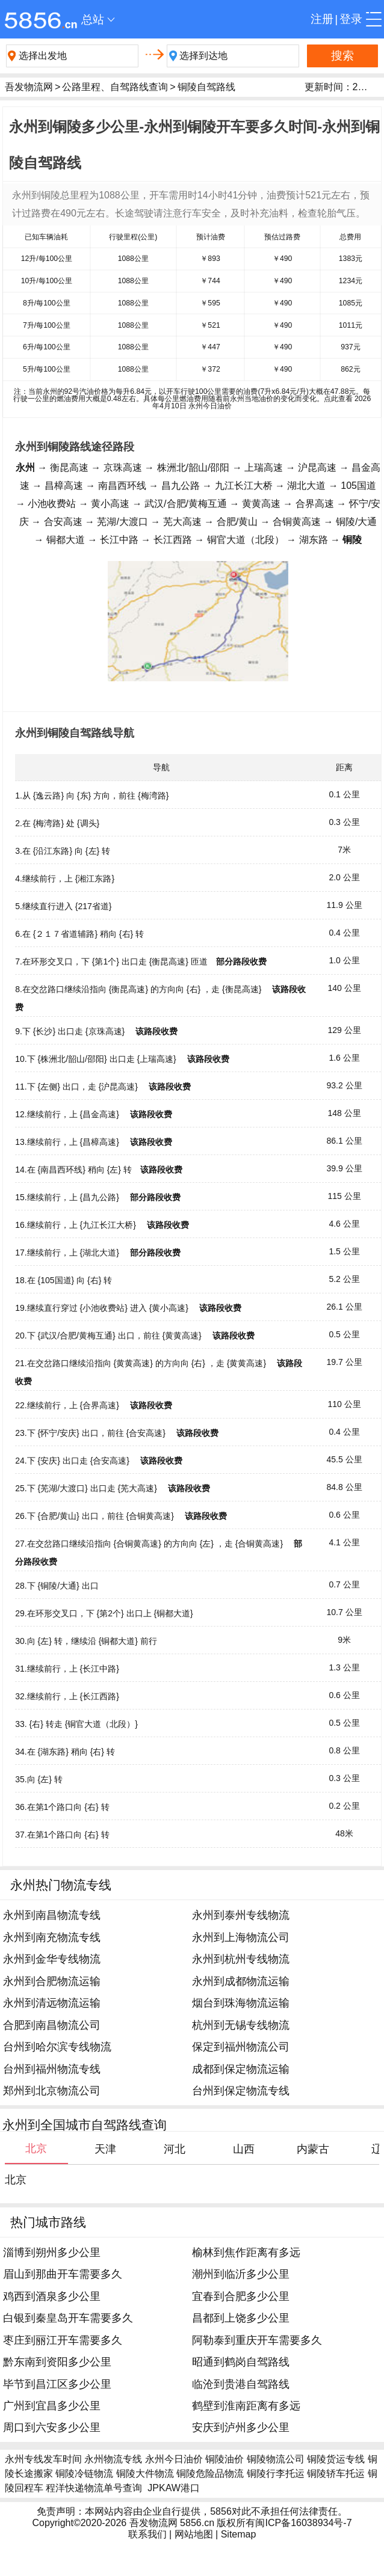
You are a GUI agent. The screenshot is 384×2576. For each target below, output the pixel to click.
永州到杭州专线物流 (241, 1959)
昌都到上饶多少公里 (241, 2318)
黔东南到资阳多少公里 (57, 2362)
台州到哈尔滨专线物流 (57, 2047)
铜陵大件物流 (145, 2473)
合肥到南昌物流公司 (52, 2025)
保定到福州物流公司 (241, 2047)
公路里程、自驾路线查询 (115, 87)
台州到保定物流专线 (241, 2091)
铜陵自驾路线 (206, 87)
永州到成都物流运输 (241, 1981)
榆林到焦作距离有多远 (246, 2252)
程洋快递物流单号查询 (94, 2488)
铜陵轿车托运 (336, 2473)
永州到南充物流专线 (52, 1937)
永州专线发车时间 (43, 2459)
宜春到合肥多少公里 (241, 2296)
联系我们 (147, 2534)
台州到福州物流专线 (52, 2069)
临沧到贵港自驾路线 (241, 2384)
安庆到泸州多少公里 (241, 2427)
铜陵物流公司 (276, 2459)
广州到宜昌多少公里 (52, 2406)
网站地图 (194, 2534)
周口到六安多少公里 (52, 2427)
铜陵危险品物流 (210, 2473)
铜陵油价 (224, 2459)
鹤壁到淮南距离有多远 (246, 2406)
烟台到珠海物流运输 (241, 2003)
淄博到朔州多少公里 (52, 2252)
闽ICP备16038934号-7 (303, 2523)
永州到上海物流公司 (241, 1937)
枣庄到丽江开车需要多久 (62, 2340)
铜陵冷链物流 (84, 2473)
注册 (322, 19)
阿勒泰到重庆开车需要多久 (257, 2340)
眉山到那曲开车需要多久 (62, 2274)
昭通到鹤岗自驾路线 (241, 2362)
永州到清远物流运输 (52, 2003)
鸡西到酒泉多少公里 (52, 2296)
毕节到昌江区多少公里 (57, 2384)
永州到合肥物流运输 (52, 1981)
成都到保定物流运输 (241, 2069)
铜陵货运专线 (336, 2459)
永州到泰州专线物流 (241, 1915)
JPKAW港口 (173, 2488)
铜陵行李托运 (276, 2473)
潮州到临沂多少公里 (241, 2274)
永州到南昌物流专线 (52, 1915)
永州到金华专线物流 (52, 1959)
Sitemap (238, 2534)
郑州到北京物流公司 (52, 2091)
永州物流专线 (113, 2459)
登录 (350, 19)
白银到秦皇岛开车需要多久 (68, 2318)
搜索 (342, 55)
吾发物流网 (29, 87)
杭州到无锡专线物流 (241, 2025)
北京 (15, 2180)
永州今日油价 (174, 2459)
